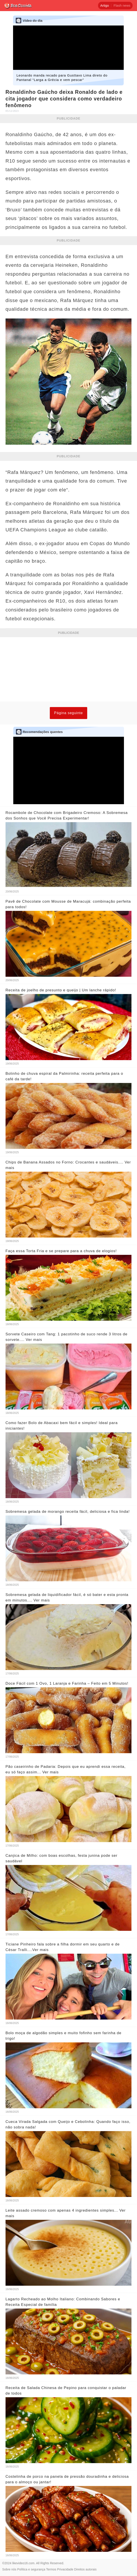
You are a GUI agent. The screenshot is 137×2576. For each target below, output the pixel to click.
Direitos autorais (85, 2569)
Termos (51, 2569)
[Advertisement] (68, 670)
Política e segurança (31, 2569)
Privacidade (65, 2569)
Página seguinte (68, 713)
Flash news (122, 5)
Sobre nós (9, 2569)
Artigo (104, 5)
